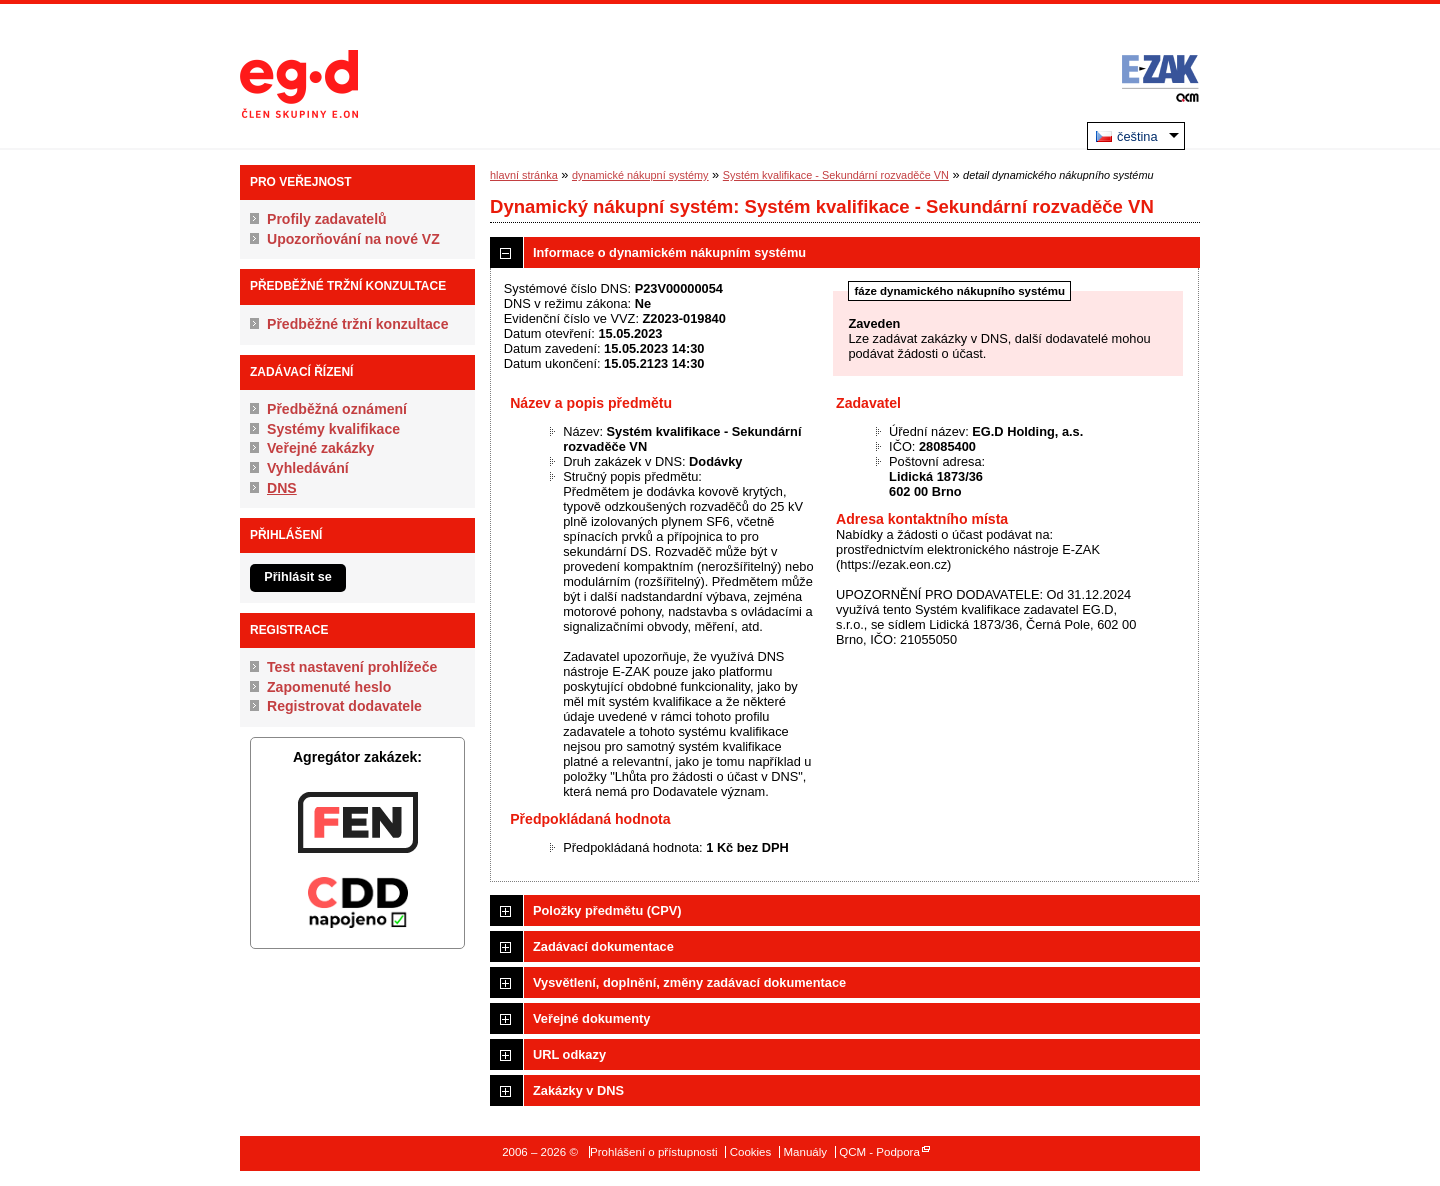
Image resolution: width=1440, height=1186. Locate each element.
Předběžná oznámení (337, 409)
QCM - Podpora (879, 1152)
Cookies (751, 1152)
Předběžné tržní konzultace (358, 324)
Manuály (805, 1152)
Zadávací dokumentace (603, 946)
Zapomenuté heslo (329, 687)
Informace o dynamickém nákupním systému (669, 252)
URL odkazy (569, 1054)
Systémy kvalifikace (333, 429)
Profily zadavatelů (327, 219)
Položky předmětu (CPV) (607, 910)
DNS (282, 488)
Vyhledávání (308, 468)
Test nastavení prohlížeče (352, 667)
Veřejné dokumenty (591, 1018)
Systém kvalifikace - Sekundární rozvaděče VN (836, 175)
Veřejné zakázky (320, 448)
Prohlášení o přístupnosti (653, 1152)
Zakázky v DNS (578, 1090)
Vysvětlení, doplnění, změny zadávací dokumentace (689, 982)
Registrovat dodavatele (344, 706)
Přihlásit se (298, 577)
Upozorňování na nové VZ (353, 239)
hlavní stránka (524, 175)
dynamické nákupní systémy (640, 175)
